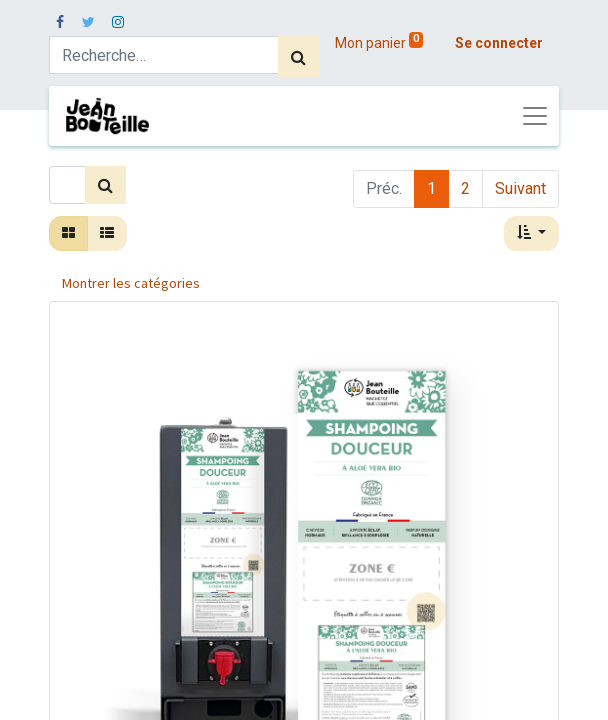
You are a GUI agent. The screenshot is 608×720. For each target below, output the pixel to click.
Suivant (520, 188)
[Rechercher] (298, 57)
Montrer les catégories (131, 283)
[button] (531, 233)
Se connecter (499, 43)
